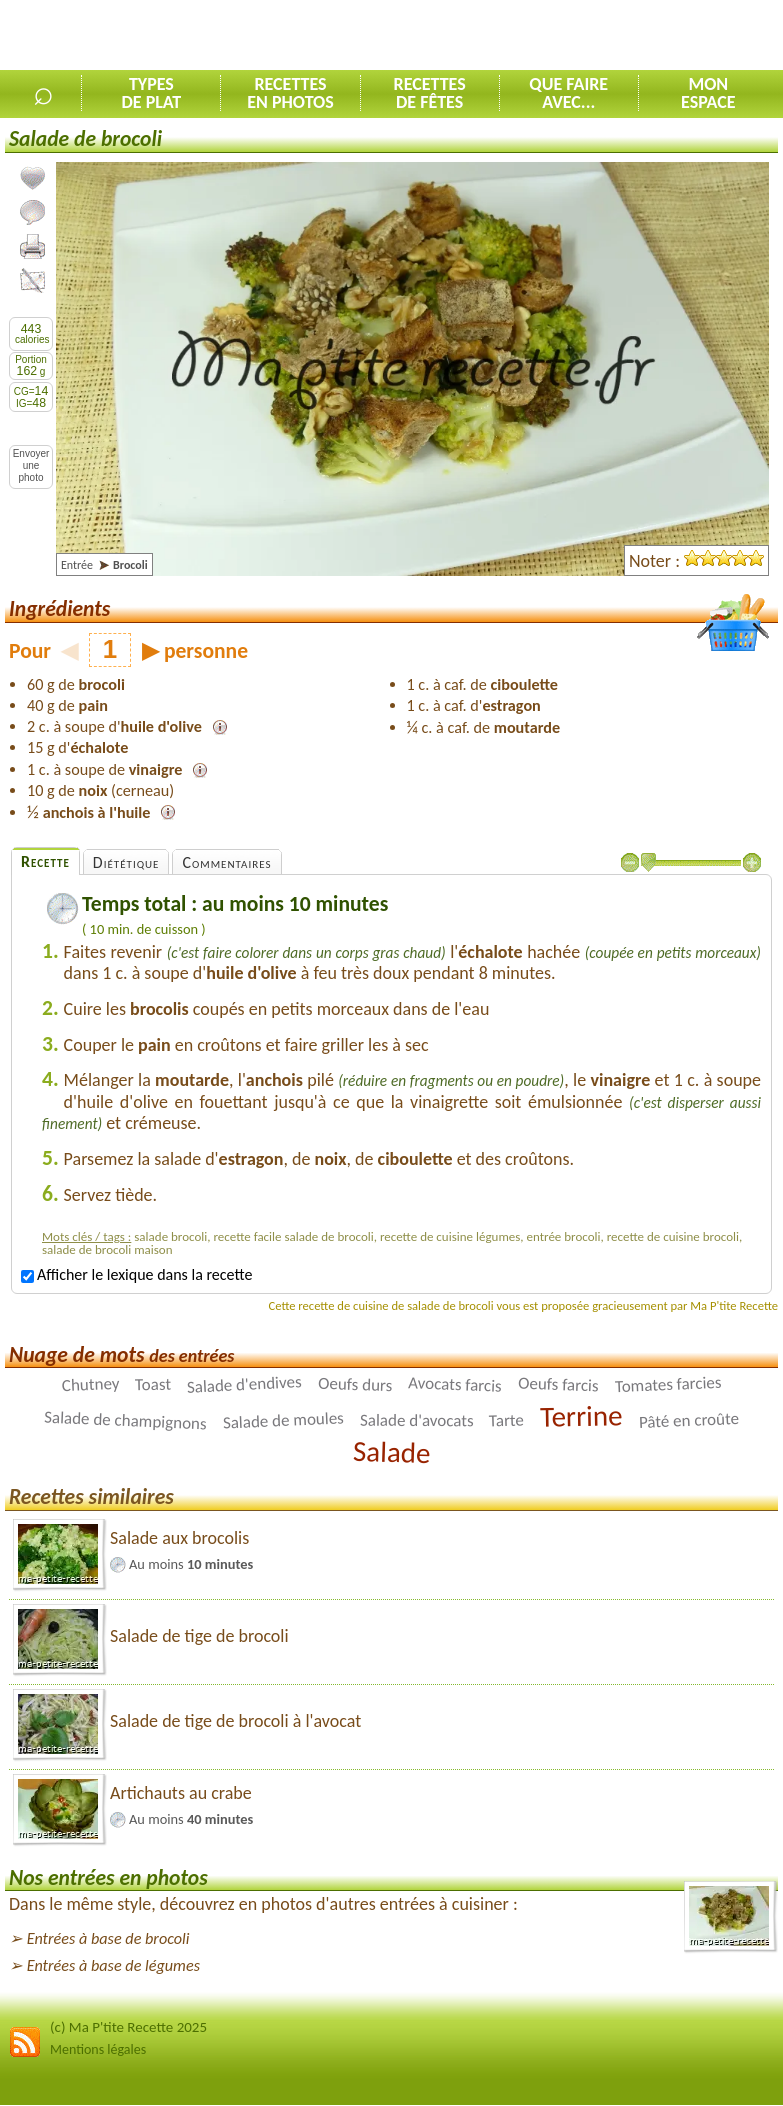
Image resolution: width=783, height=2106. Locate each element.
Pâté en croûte (688, 1420)
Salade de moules (283, 1421)
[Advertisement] (549, 36)
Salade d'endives (245, 1384)
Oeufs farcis (558, 1385)
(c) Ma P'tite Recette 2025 (128, 2027)
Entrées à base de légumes (113, 1965)
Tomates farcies (667, 1384)
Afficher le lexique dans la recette (136, 1274)
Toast (153, 1385)
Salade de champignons (125, 1421)
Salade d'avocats (417, 1421)
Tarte (507, 1421)
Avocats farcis (455, 1385)
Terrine (581, 1416)
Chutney (90, 1384)
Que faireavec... (568, 93)
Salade (391, 1452)
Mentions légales (98, 2049)
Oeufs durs (355, 1385)
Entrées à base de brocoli (108, 1938)
